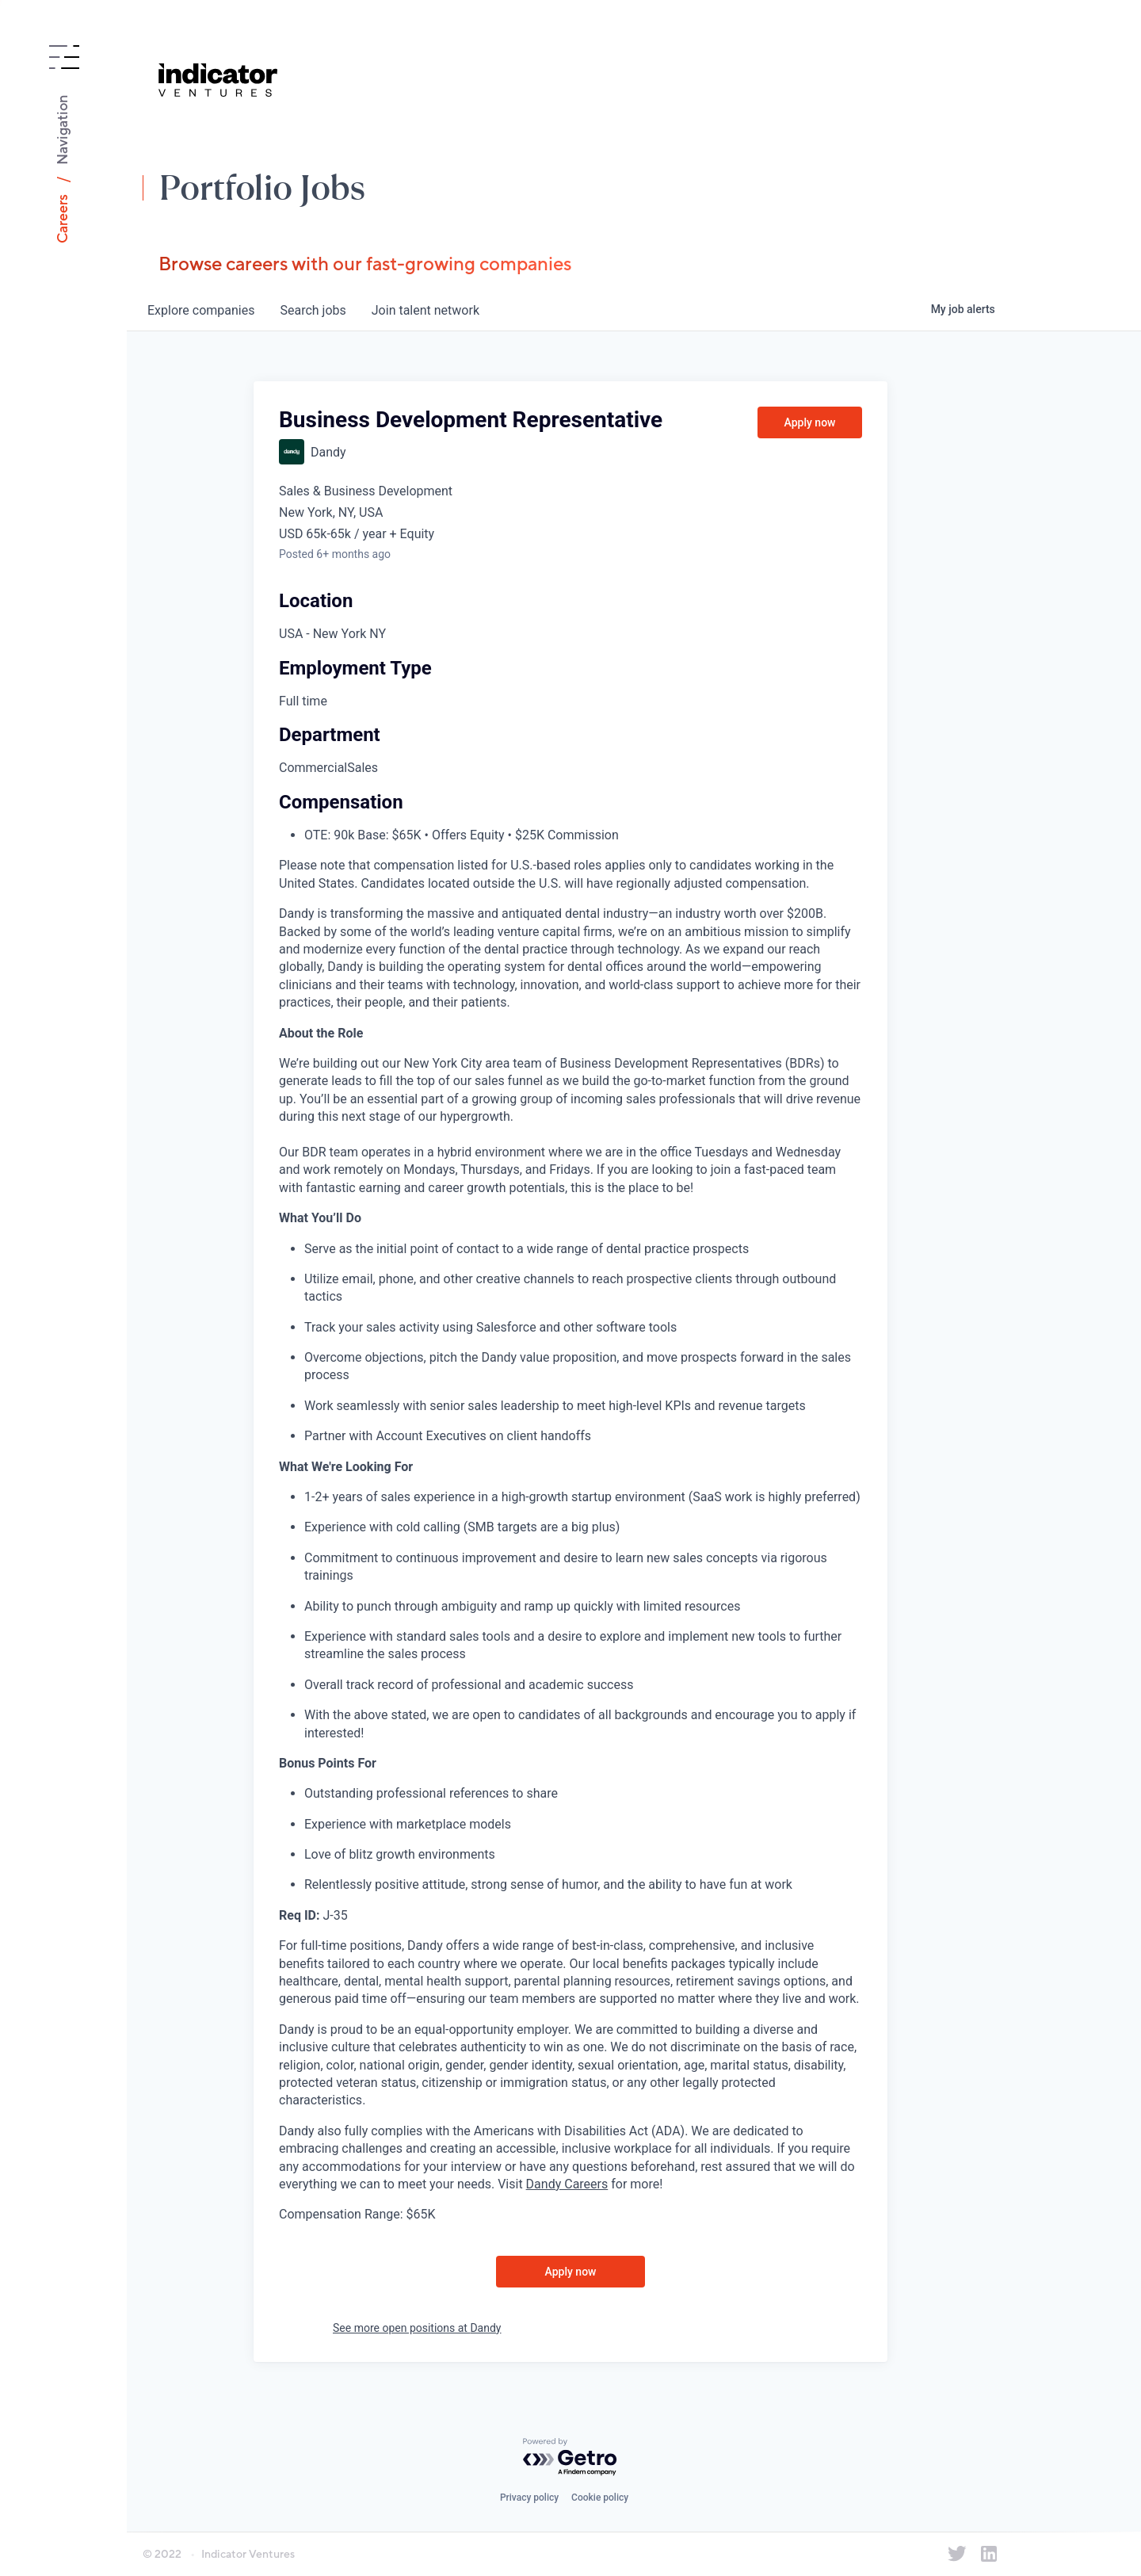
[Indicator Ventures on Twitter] (957, 2553)
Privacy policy (529, 2497)
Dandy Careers (567, 2184)
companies (200, 310)
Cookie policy (599, 2497)
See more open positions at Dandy (417, 2328)
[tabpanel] (570, 1564)
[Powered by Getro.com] (570, 2457)
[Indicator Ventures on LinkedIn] (988, 2553)
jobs (312, 310)
